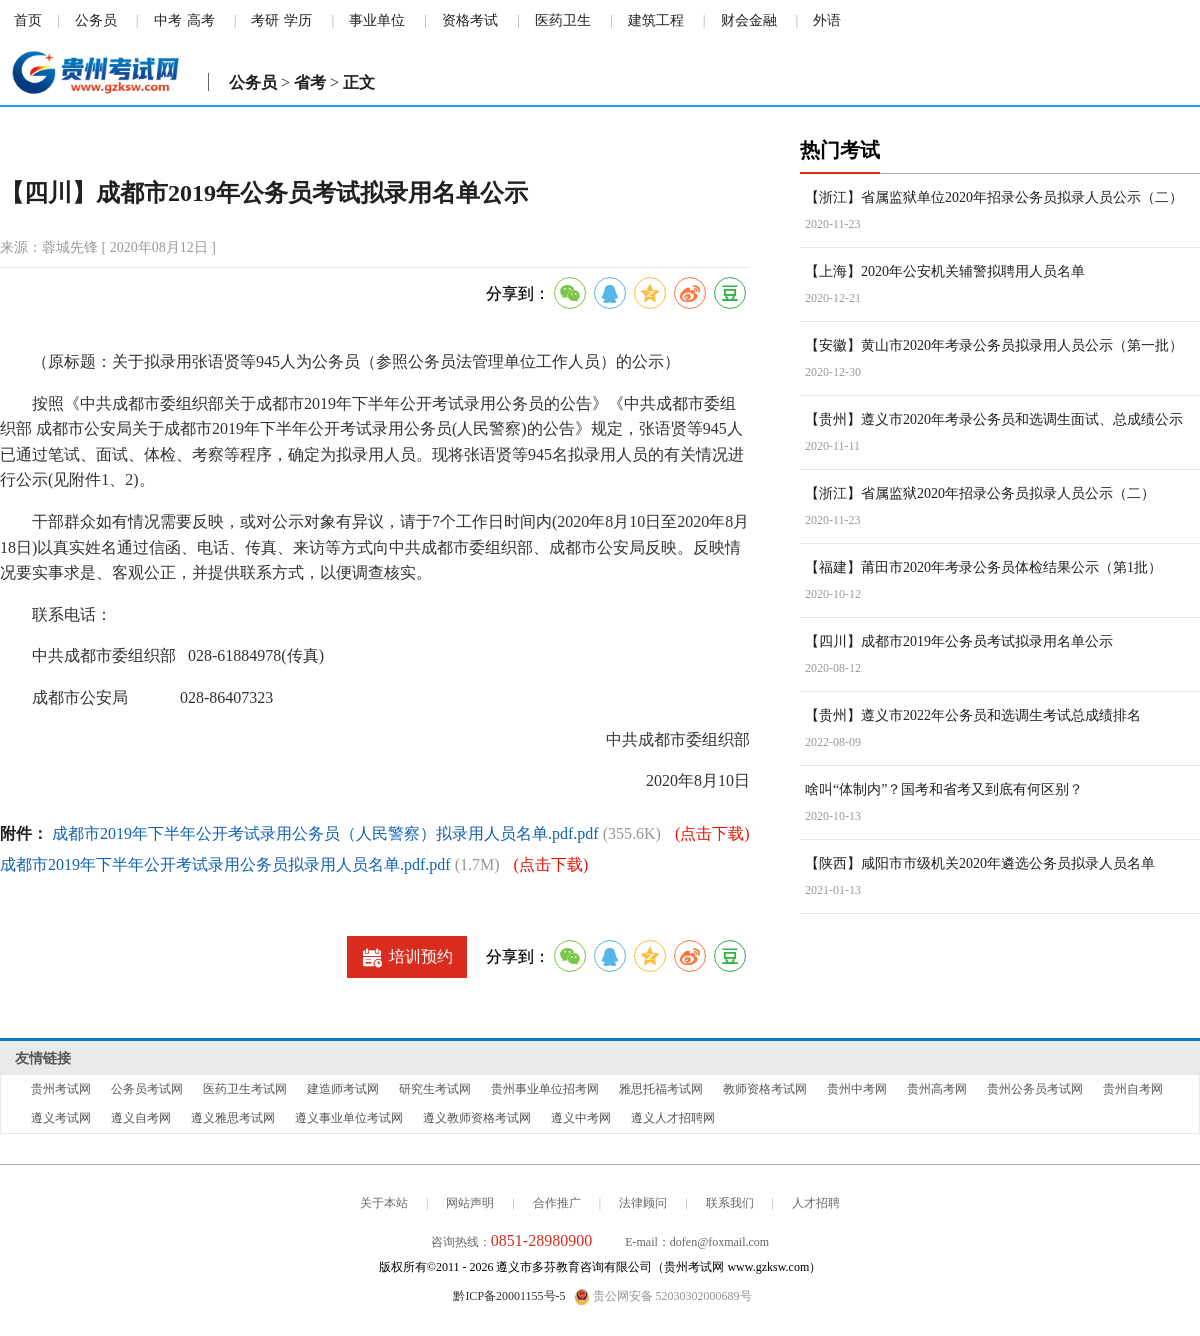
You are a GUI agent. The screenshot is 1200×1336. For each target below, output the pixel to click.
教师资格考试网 (765, 1089)
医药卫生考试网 (245, 1089)
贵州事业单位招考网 (545, 1089)
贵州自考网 (1133, 1089)
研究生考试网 (435, 1089)
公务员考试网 (147, 1089)
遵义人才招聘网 (673, 1118)
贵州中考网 (857, 1089)
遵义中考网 (581, 1118)
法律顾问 (643, 1203)
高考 (201, 20)
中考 (168, 20)
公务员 (96, 20)
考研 (265, 20)
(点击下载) (712, 833)
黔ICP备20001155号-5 (509, 1296)
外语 (827, 20)
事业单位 (377, 20)
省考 (310, 82)
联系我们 (730, 1203)
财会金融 (749, 20)
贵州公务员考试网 (1035, 1089)
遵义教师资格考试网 (477, 1118)
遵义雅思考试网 (233, 1118)
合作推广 (557, 1203)
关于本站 (384, 1203)
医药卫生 (563, 20)
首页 (28, 20)
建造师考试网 (343, 1089)
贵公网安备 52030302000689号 (663, 1297)
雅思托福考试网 (661, 1089)
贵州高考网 (937, 1089)
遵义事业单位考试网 (349, 1118)
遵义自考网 (141, 1118)
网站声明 (470, 1203)
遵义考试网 (61, 1118)
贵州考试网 (61, 1089)
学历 (298, 20)
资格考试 (470, 20)
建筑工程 (656, 20)
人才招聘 (816, 1203)
